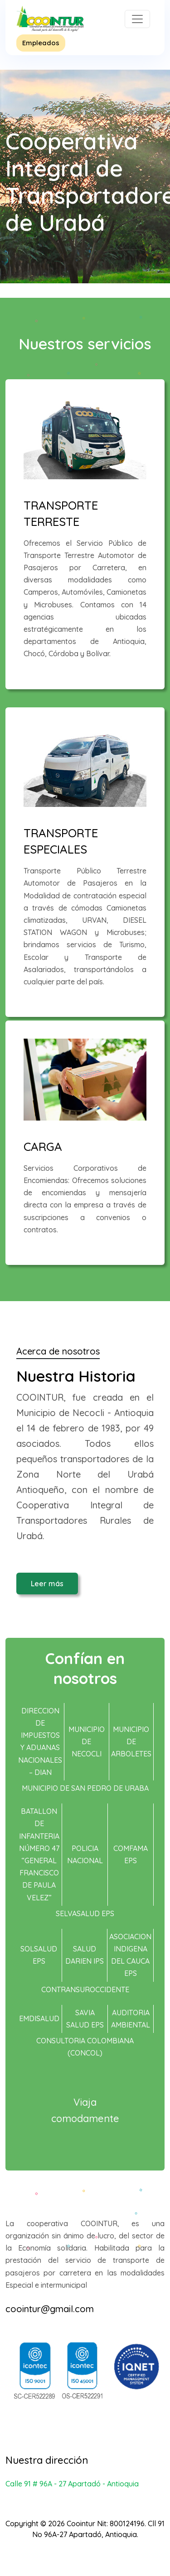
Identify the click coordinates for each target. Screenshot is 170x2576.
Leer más (47, 1583)
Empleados (40, 42)
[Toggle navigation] (137, 19)
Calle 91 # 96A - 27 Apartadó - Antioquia (72, 2483)
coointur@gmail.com (49, 2308)
